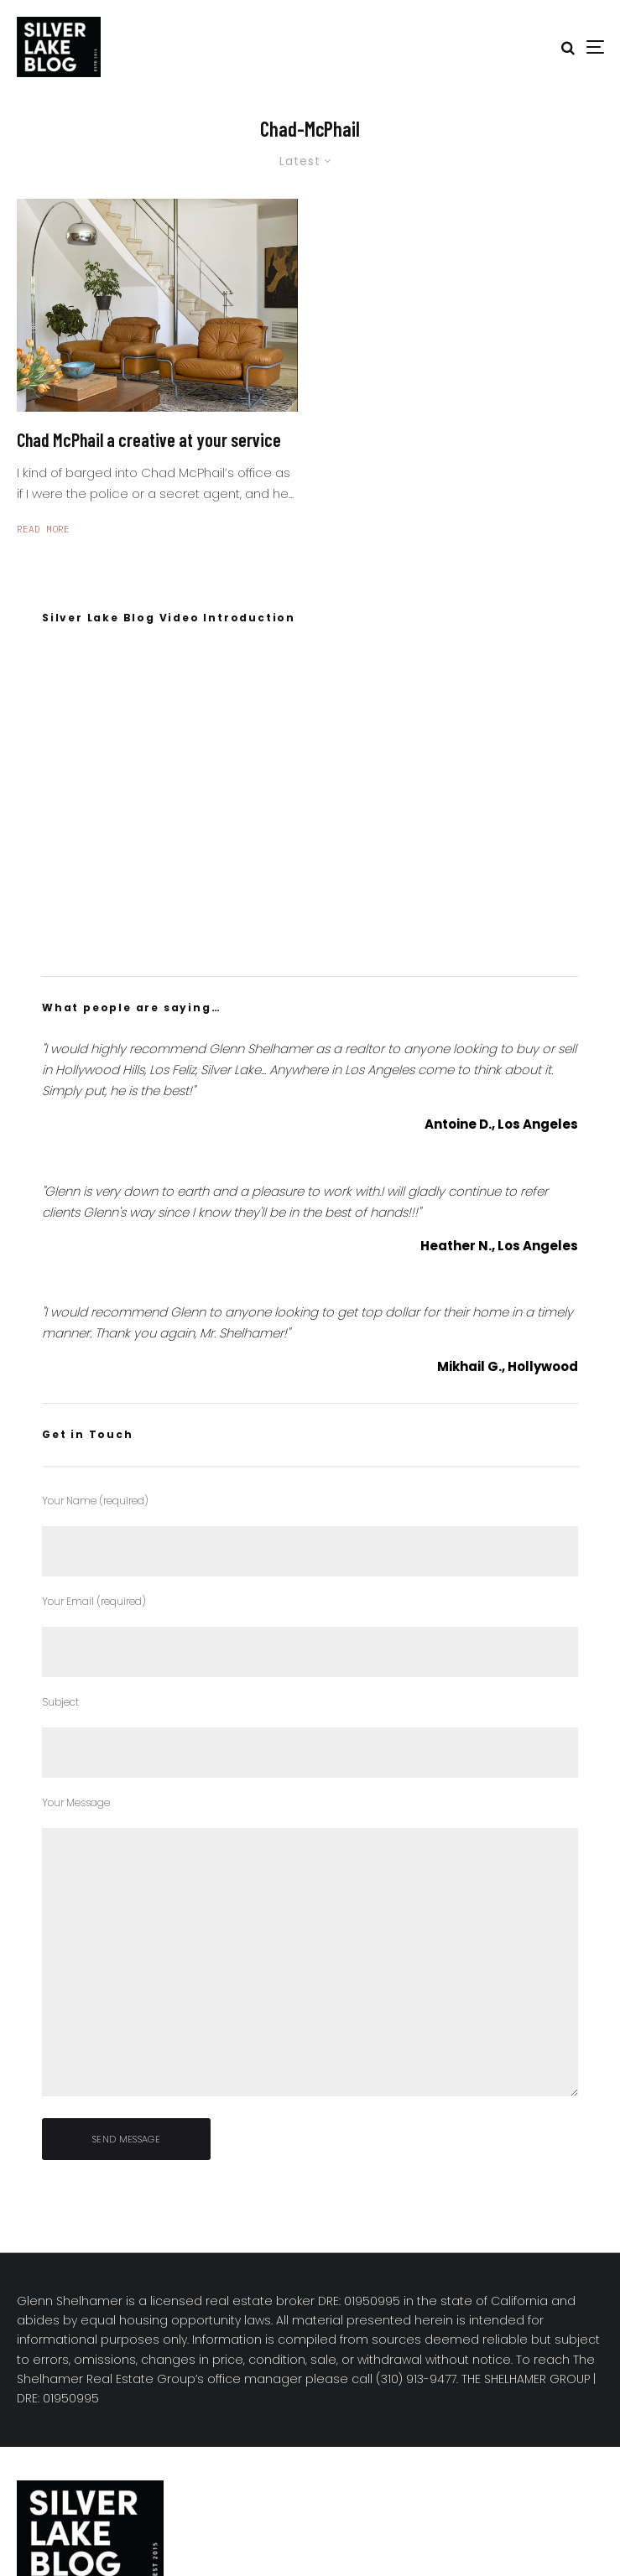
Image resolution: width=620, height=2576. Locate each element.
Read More (43, 529)
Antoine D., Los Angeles (501, 1124)
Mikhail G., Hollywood (507, 1366)
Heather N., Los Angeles (499, 1245)
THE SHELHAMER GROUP (525, 2379)
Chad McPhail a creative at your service (149, 439)
